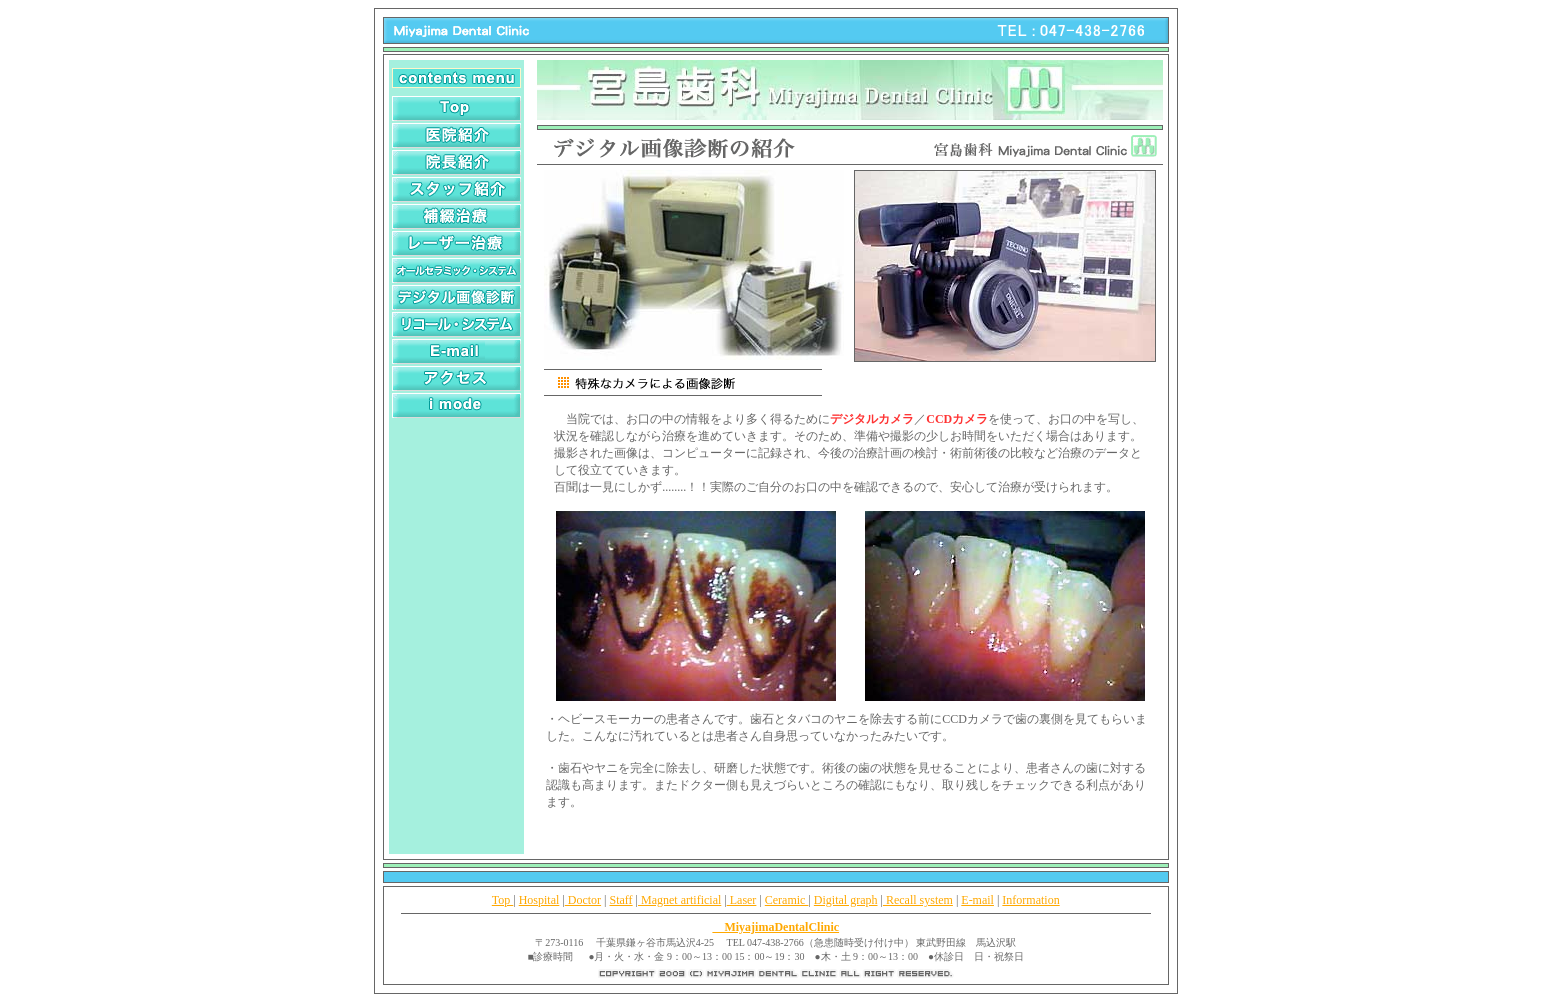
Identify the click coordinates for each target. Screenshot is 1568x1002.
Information (1030, 900)
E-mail (977, 900)
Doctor (583, 900)
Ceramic (787, 900)
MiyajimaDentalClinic (775, 927)
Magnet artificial (679, 900)
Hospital (539, 900)
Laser (742, 900)
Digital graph (846, 900)
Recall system (918, 900)
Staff (621, 900)
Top (503, 900)
